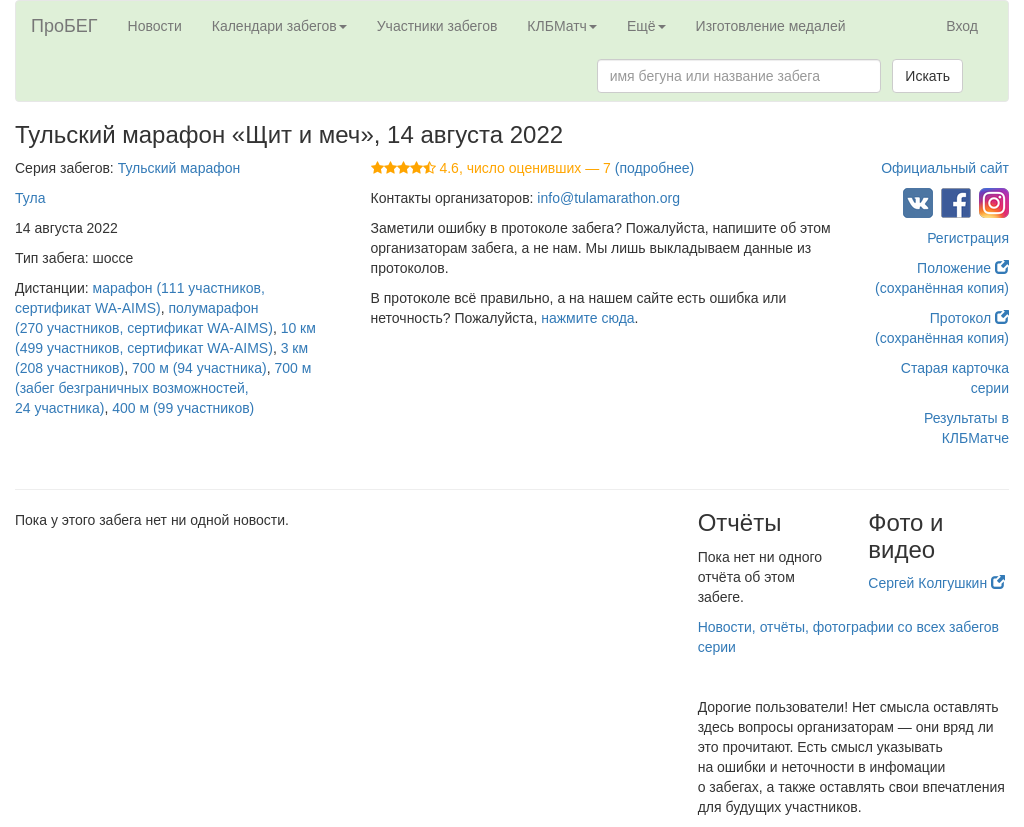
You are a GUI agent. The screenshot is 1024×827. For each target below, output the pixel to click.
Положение (963, 268)
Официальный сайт (945, 168)
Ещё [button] (646, 26)
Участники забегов (437, 26)
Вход (962, 26)
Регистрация (968, 238)
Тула (30, 198)
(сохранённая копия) (942, 288)
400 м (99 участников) (183, 408)
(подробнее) (654, 168)
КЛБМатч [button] (562, 26)
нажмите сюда (587, 318)
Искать (927, 76)
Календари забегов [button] (279, 26)
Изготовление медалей (771, 26)
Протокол (969, 318)
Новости (155, 26)
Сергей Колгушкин (936, 583)
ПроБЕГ (64, 26)
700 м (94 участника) (199, 368)
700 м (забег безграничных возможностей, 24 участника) (163, 388)
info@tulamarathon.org (608, 198)
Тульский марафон (179, 168)
